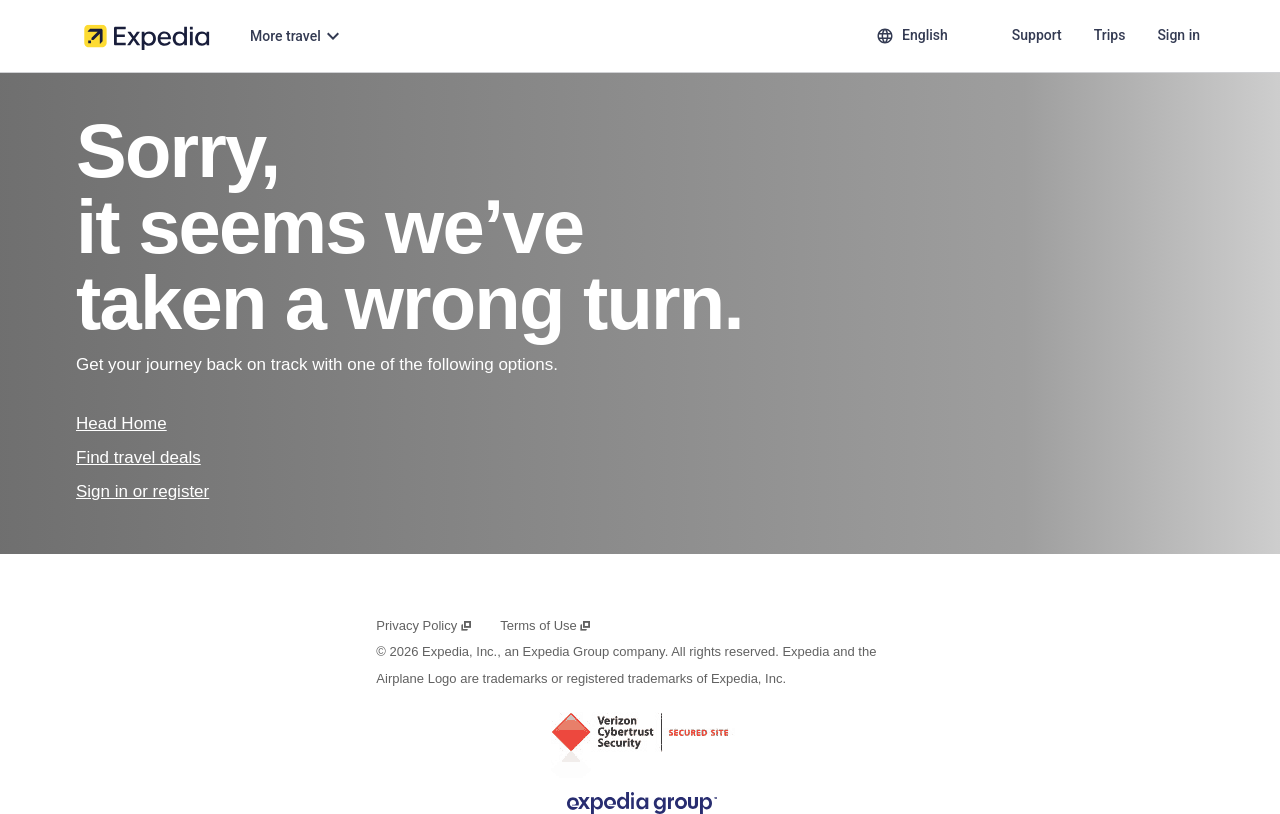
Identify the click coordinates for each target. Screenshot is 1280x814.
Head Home (121, 423)
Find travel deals (138, 457)
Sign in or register (142, 491)
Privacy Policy (424, 625)
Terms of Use (546, 625)
